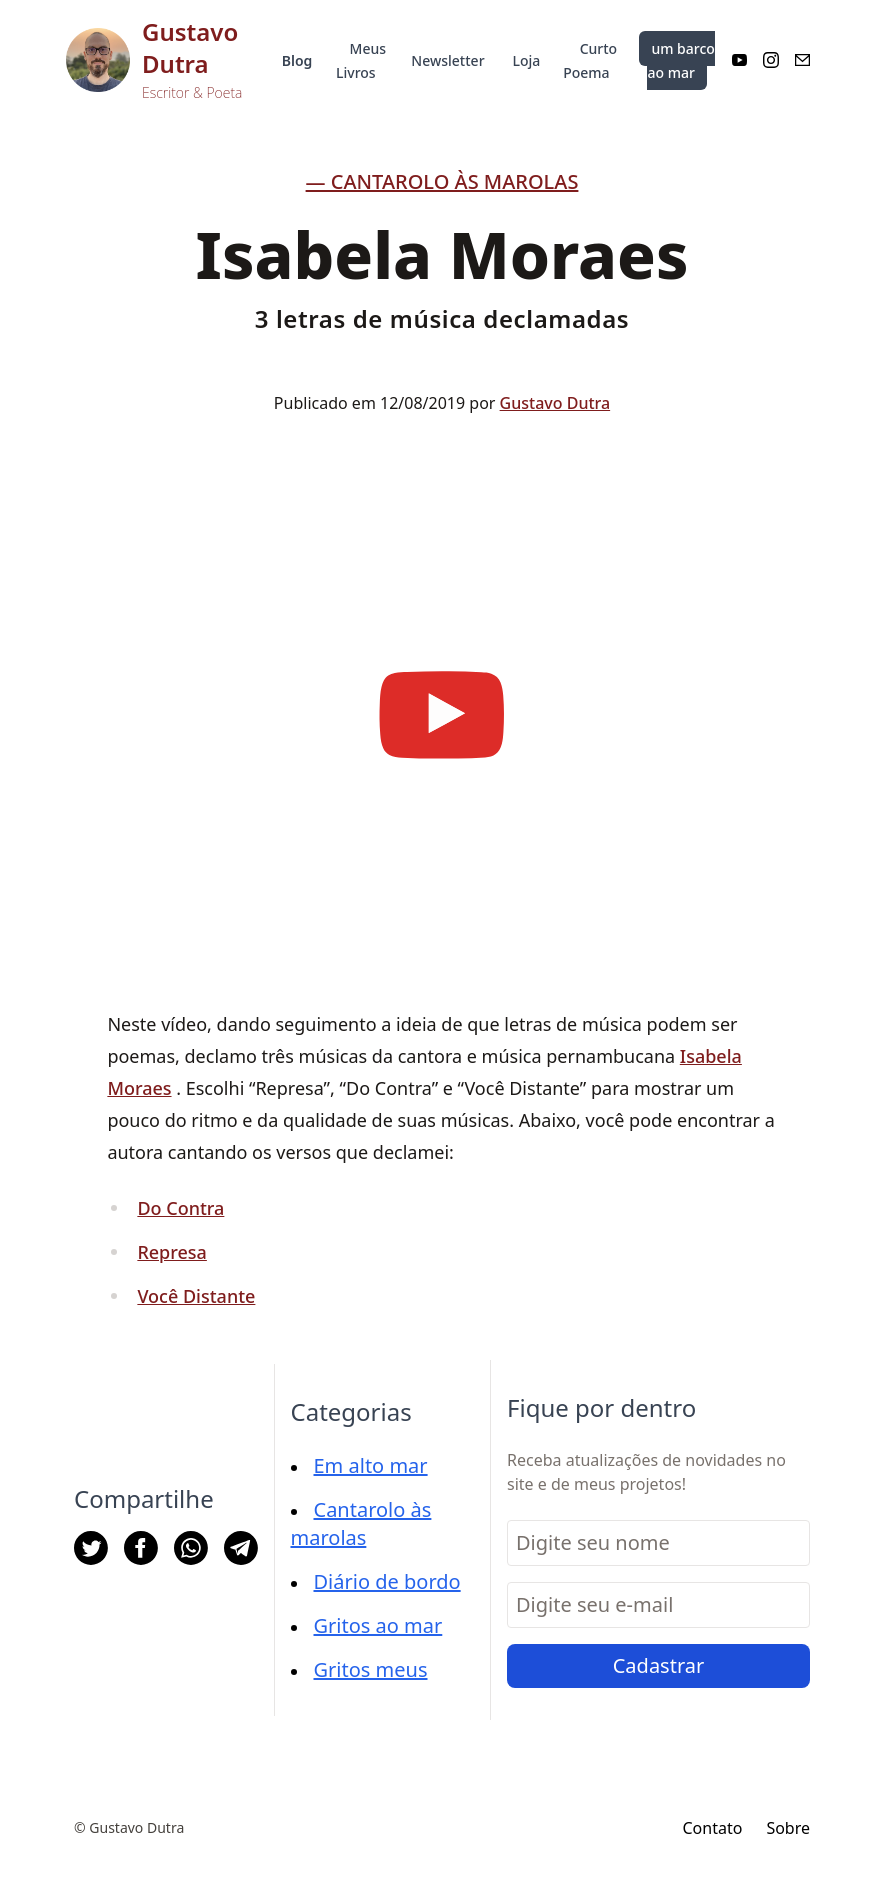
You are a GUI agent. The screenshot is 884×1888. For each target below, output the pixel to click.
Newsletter (447, 60)
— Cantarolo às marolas (442, 181)
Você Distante (196, 1296)
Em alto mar (371, 1465)
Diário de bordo (387, 1581)
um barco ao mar (680, 60)
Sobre (788, 1828)
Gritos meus (371, 1669)
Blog (297, 60)
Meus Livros (361, 60)
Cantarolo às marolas (361, 1523)
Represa (172, 1252)
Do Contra (180, 1208)
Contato (712, 1828)
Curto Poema (590, 60)
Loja (527, 60)
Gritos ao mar (378, 1625)
